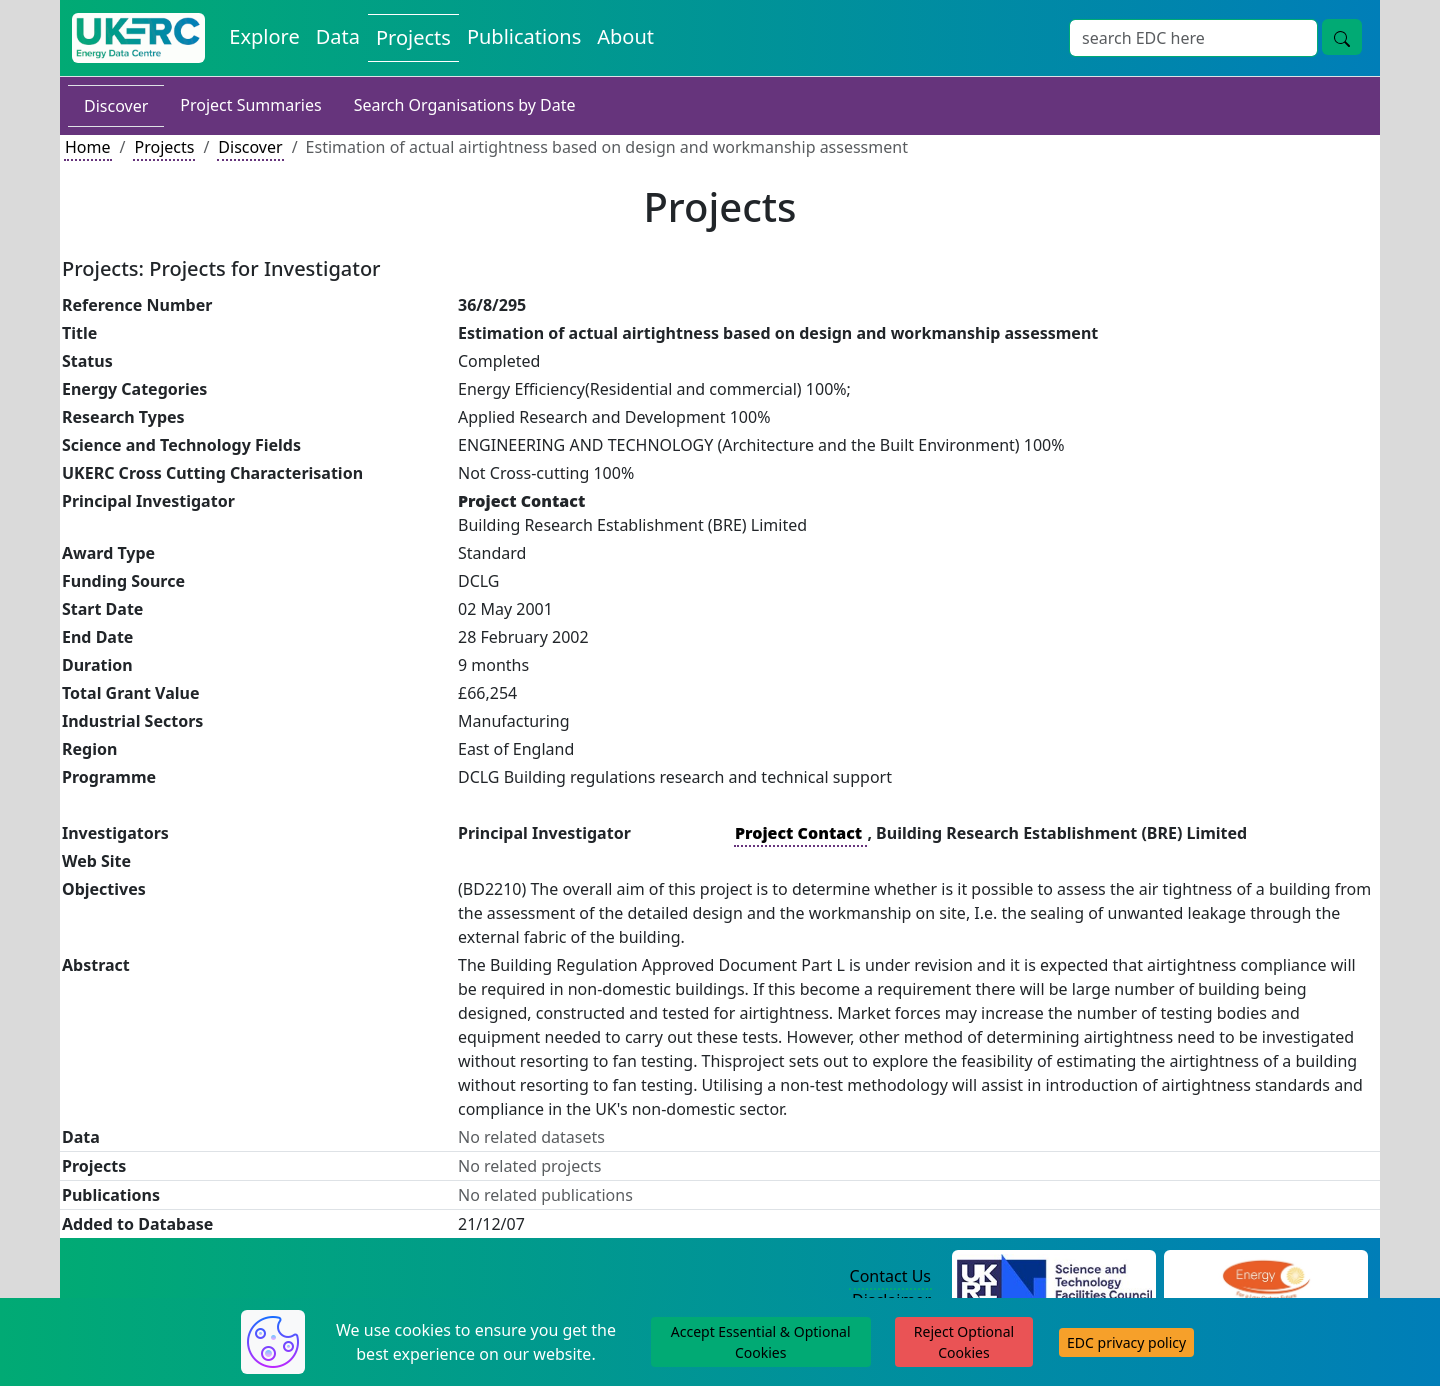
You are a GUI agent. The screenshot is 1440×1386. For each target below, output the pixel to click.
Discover (116, 106)
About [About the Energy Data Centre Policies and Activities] (625, 36)
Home (88, 147)
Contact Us (890, 1276)
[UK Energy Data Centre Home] (138, 38)
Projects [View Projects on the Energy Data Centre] (413, 37)
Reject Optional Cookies (964, 1342)
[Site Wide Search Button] (1342, 37)
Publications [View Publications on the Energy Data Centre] (524, 36)
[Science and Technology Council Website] (1054, 1277)
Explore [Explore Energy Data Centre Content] (264, 36)
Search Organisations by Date (465, 105)
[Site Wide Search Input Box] (1193, 38)
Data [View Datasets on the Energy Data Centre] (338, 36)
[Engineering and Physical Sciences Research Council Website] (1265, 1277)
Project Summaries (250, 105)
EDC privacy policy (1126, 1342)
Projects (164, 147)
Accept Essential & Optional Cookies (761, 1342)
